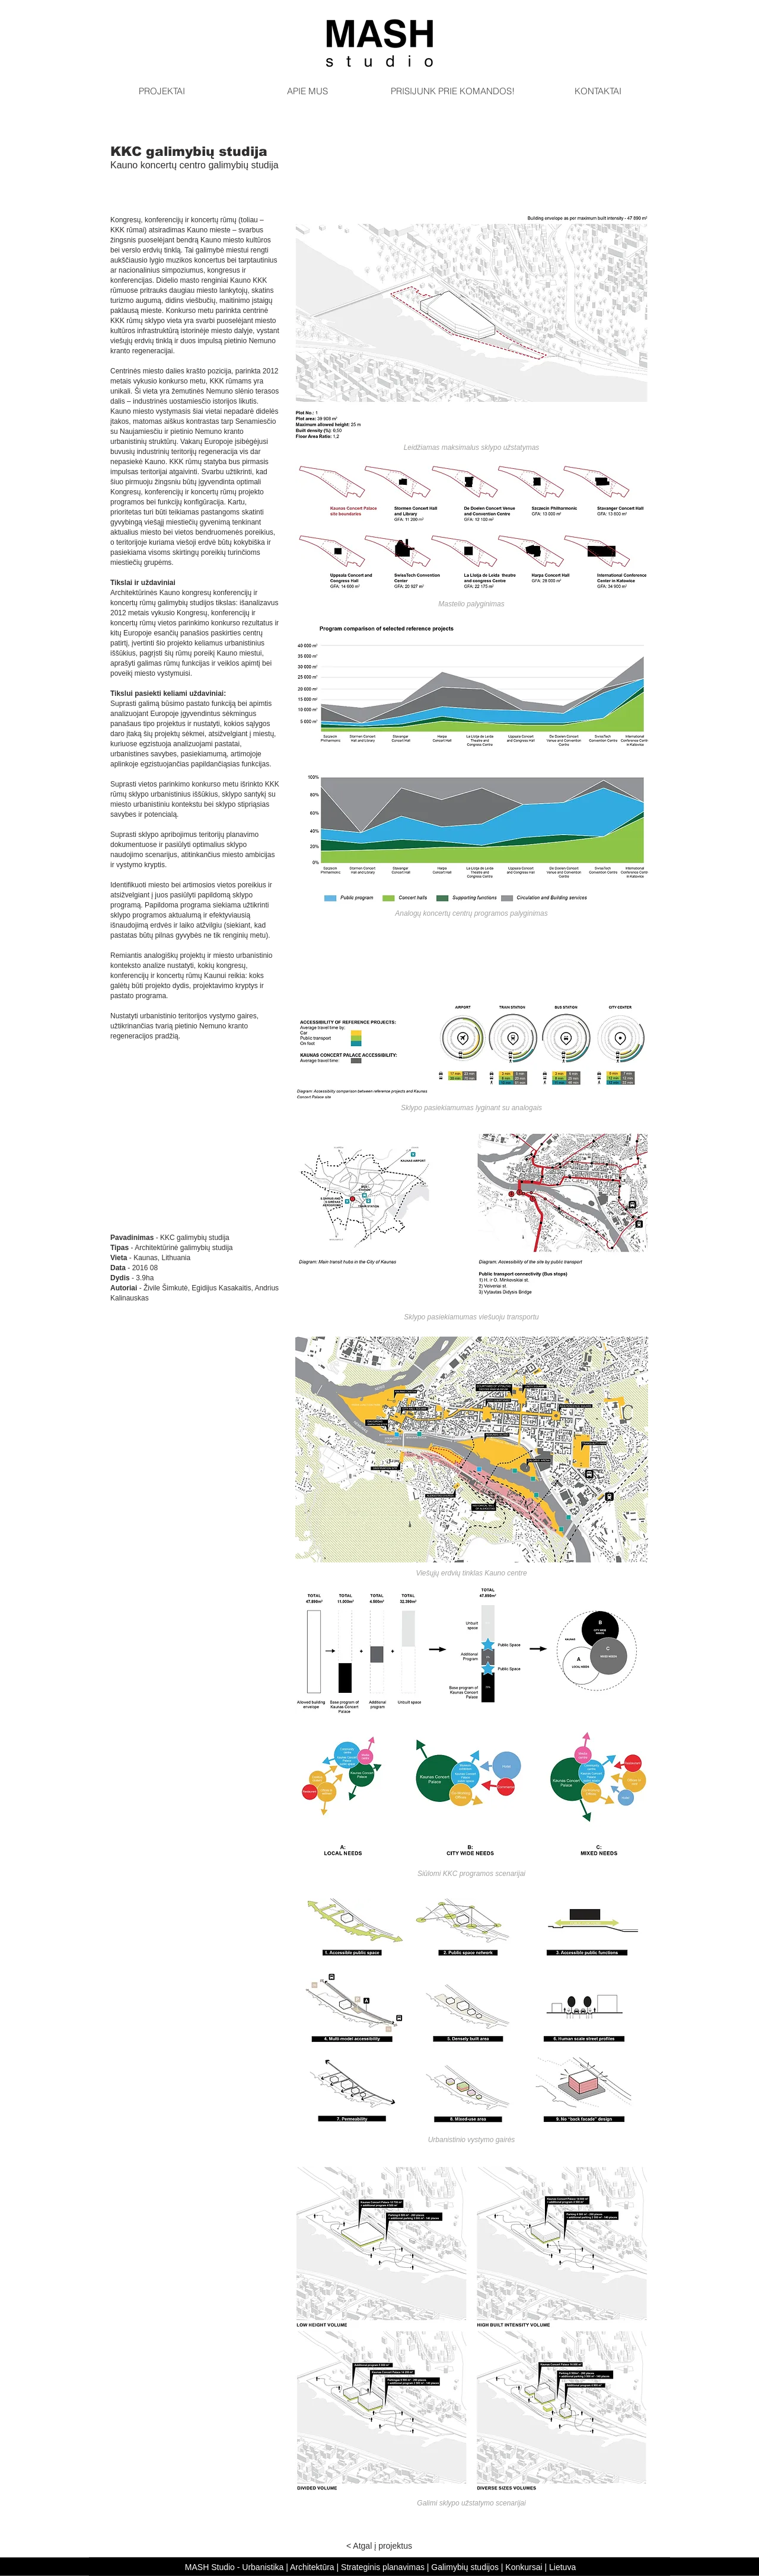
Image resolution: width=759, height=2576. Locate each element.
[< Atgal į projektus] (379, 2546)
